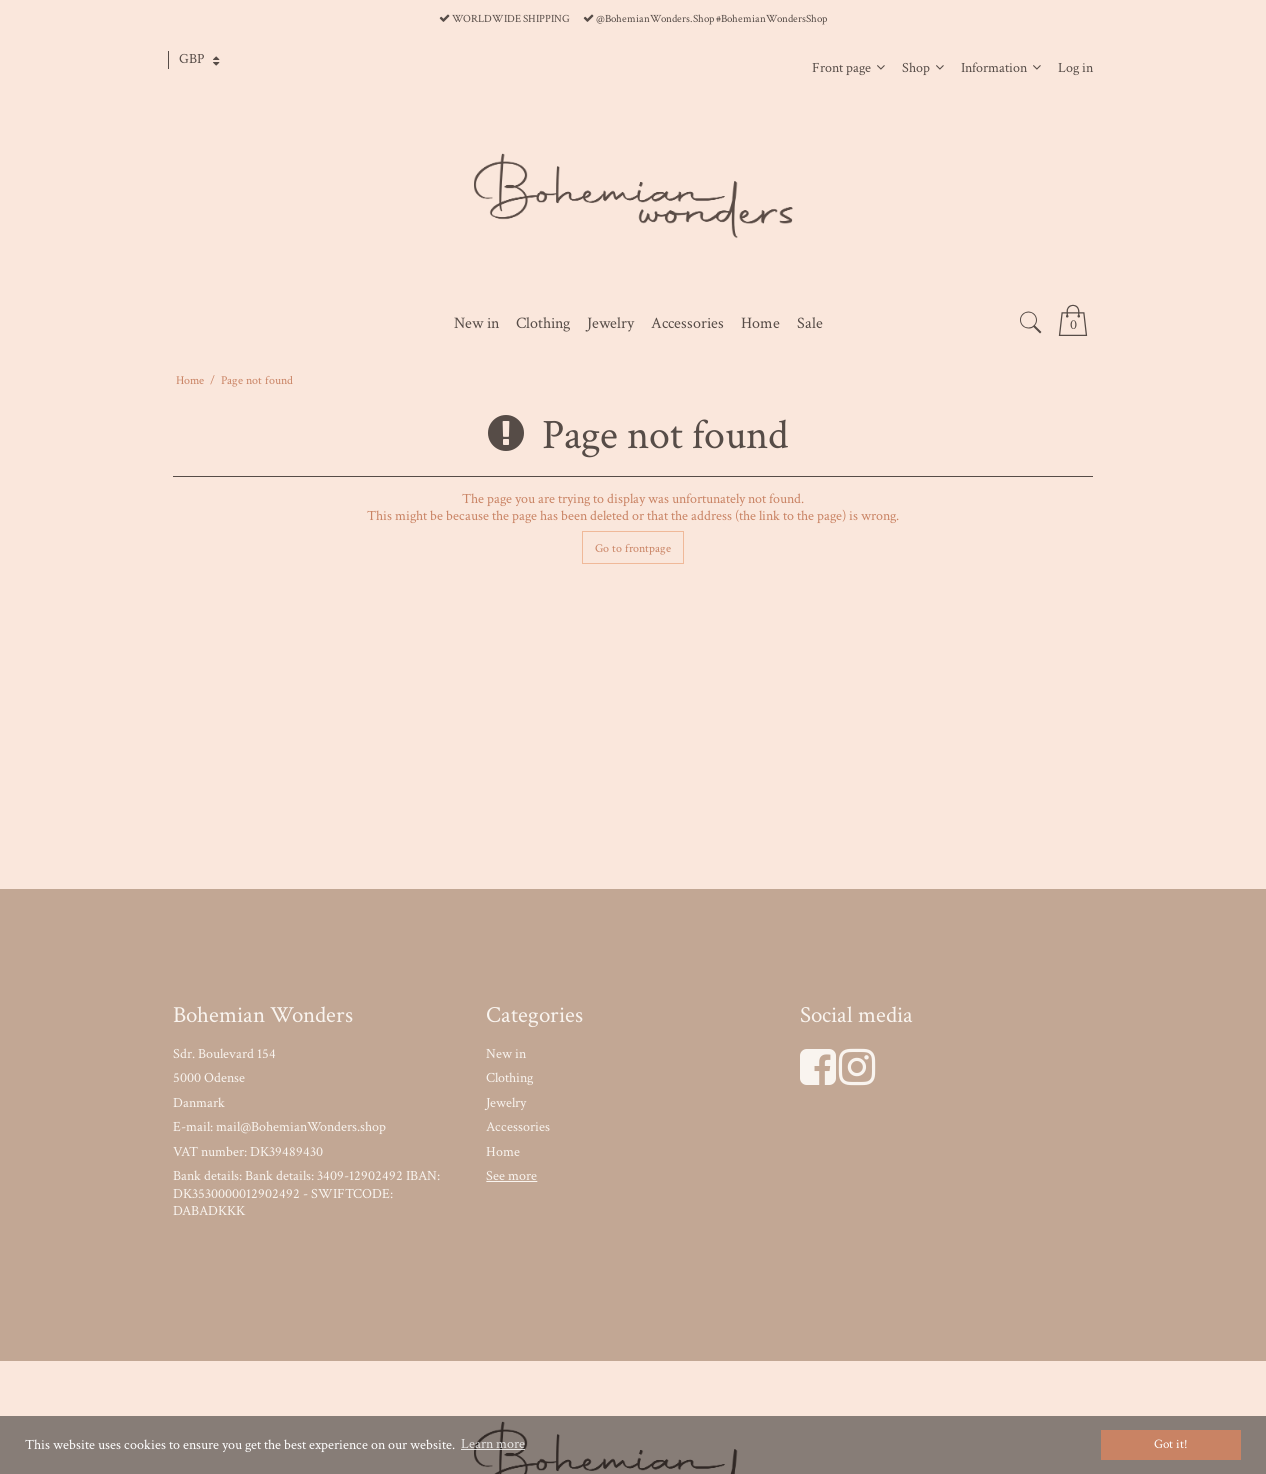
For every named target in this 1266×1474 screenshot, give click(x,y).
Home (503, 1152)
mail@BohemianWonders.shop (301, 1127)
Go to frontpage (633, 548)
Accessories (518, 1127)
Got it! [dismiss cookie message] (1171, 1444)
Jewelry (506, 1103)
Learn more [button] (493, 1444)
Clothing (509, 1078)
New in (506, 1054)
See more (511, 1176)
